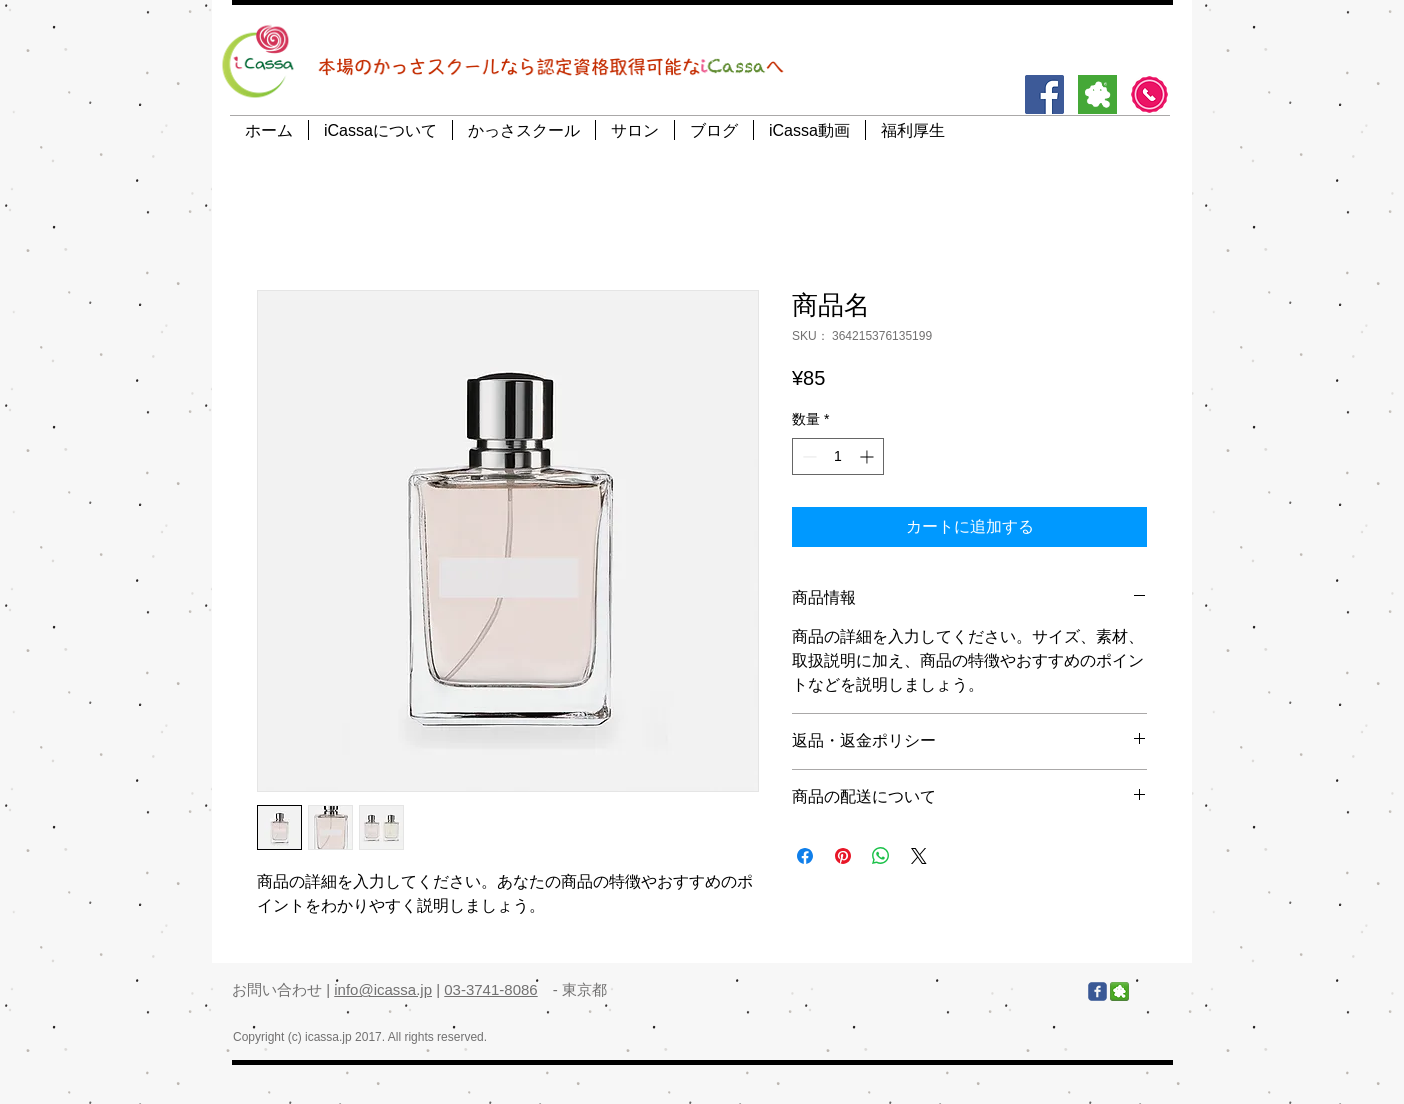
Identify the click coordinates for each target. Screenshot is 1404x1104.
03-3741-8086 (490, 989)
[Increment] (868, 456)
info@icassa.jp (383, 989)
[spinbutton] (838, 456)
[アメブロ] (1097, 94)
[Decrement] (807, 456)
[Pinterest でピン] (843, 856)
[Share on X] (919, 856)
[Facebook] (1044, 94)
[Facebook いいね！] (966, 992)
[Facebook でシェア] (805, 856)
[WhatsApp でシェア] (881, 856)
